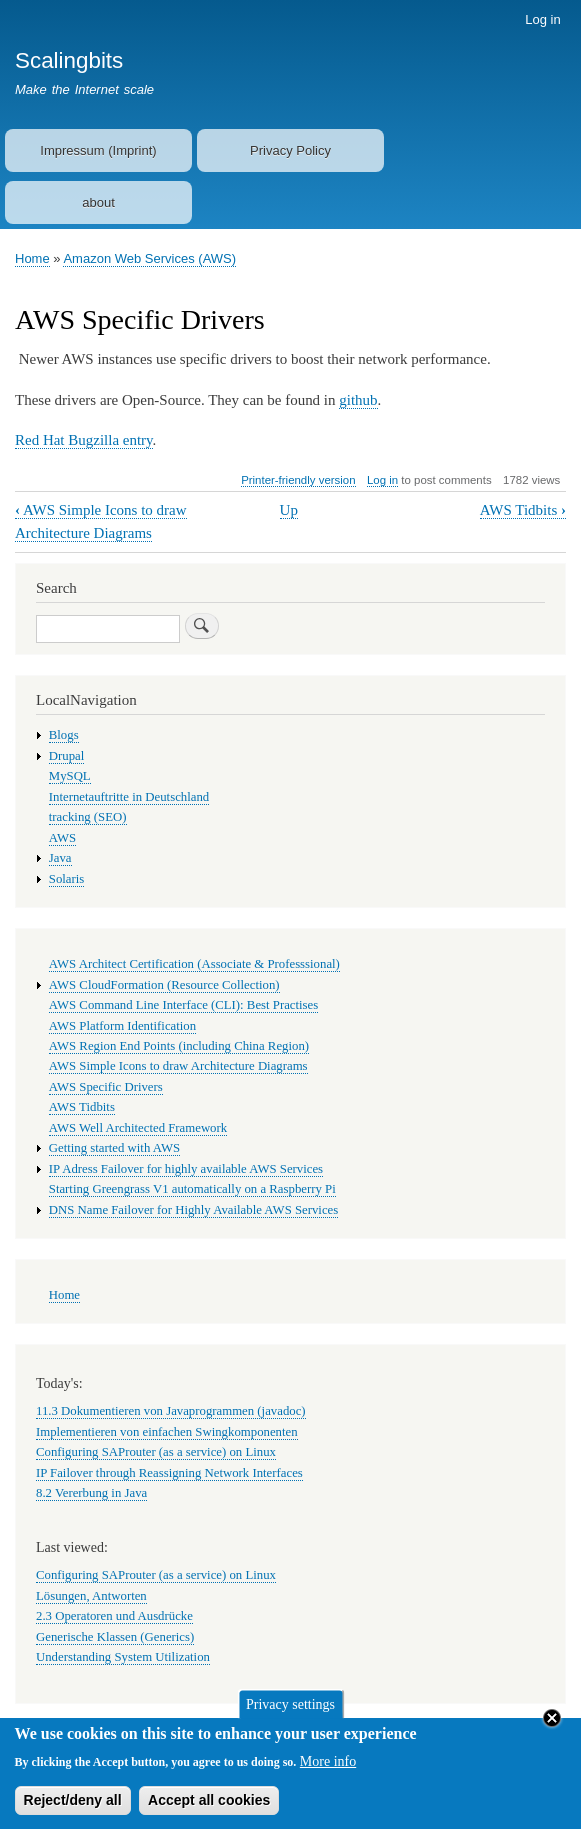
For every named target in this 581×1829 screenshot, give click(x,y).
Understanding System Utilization (123, 1657)
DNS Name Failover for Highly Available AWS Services (193, 1210)
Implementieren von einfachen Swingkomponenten (167, 1432)
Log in (542, 19)
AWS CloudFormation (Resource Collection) (164, 985)
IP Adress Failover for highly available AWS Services (186, 1169)
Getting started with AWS (114, 1148)
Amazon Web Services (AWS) (149, 258)
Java (60, 858)
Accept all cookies (209, 1807)
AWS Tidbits (523, 510)
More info (328, 1768)
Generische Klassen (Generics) (115, 1637)
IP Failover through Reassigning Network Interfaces (169, 1473)
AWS (62, 838)
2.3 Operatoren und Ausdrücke (114, 1616)
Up (289, 510)
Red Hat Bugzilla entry (84, 440)
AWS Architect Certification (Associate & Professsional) (194, 964)
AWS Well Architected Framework (138, 1128)
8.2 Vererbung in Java (91, 1493)
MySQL (70, 776)
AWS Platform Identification (122, 1026)
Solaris (67, 879)
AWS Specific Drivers (106, 1087)
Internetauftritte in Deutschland (129, 797)
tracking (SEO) (88, 817)
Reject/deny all (73, 1807)
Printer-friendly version (298, 480)
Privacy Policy (290, 150)
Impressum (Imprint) (98, 150)
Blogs (64, 735)
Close (552, 1725)
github (358, 400)
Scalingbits (69, 60)
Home (32, 258)
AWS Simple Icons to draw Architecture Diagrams (178, 1066)
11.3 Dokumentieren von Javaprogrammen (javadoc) (171, 1411)
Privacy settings (290, 1711)
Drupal (67, 756)
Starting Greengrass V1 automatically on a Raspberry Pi (192, 1189)
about (98, 202)
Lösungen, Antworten (91, 1596)
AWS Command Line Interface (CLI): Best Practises (183, 1005)
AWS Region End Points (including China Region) (179, 1046)
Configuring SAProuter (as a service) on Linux (156, 1452)
